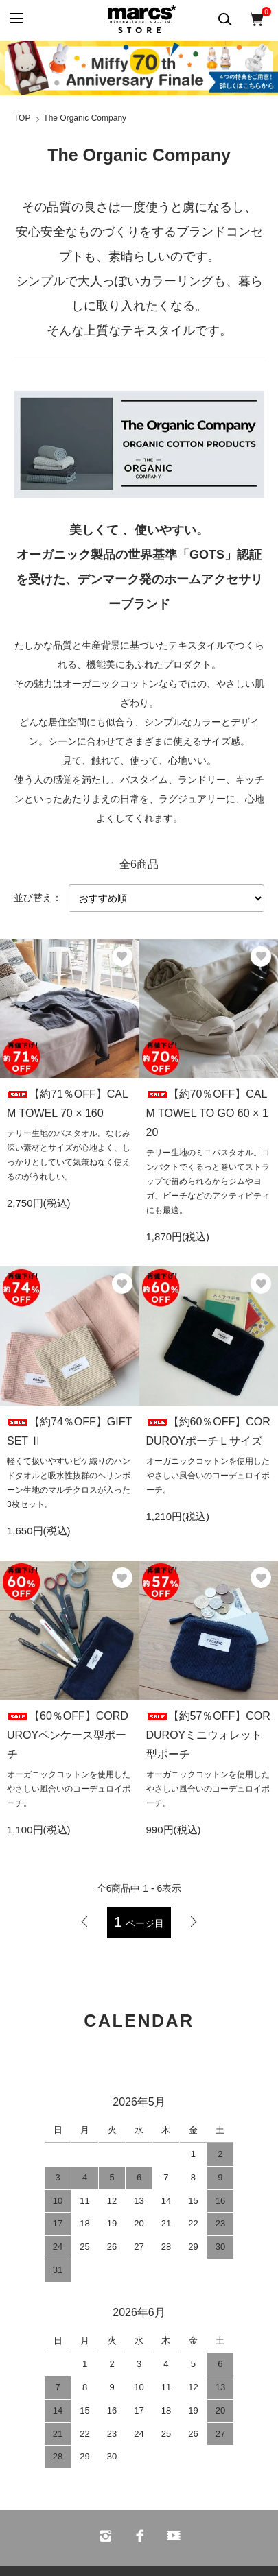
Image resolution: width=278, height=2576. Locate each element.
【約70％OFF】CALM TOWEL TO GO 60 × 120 (207, 1113)
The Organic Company (84, 118)
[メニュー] (15, 19)
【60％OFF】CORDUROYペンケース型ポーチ (67, 1735)
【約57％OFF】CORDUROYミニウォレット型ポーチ (208, 1735)
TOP (22, 118)
